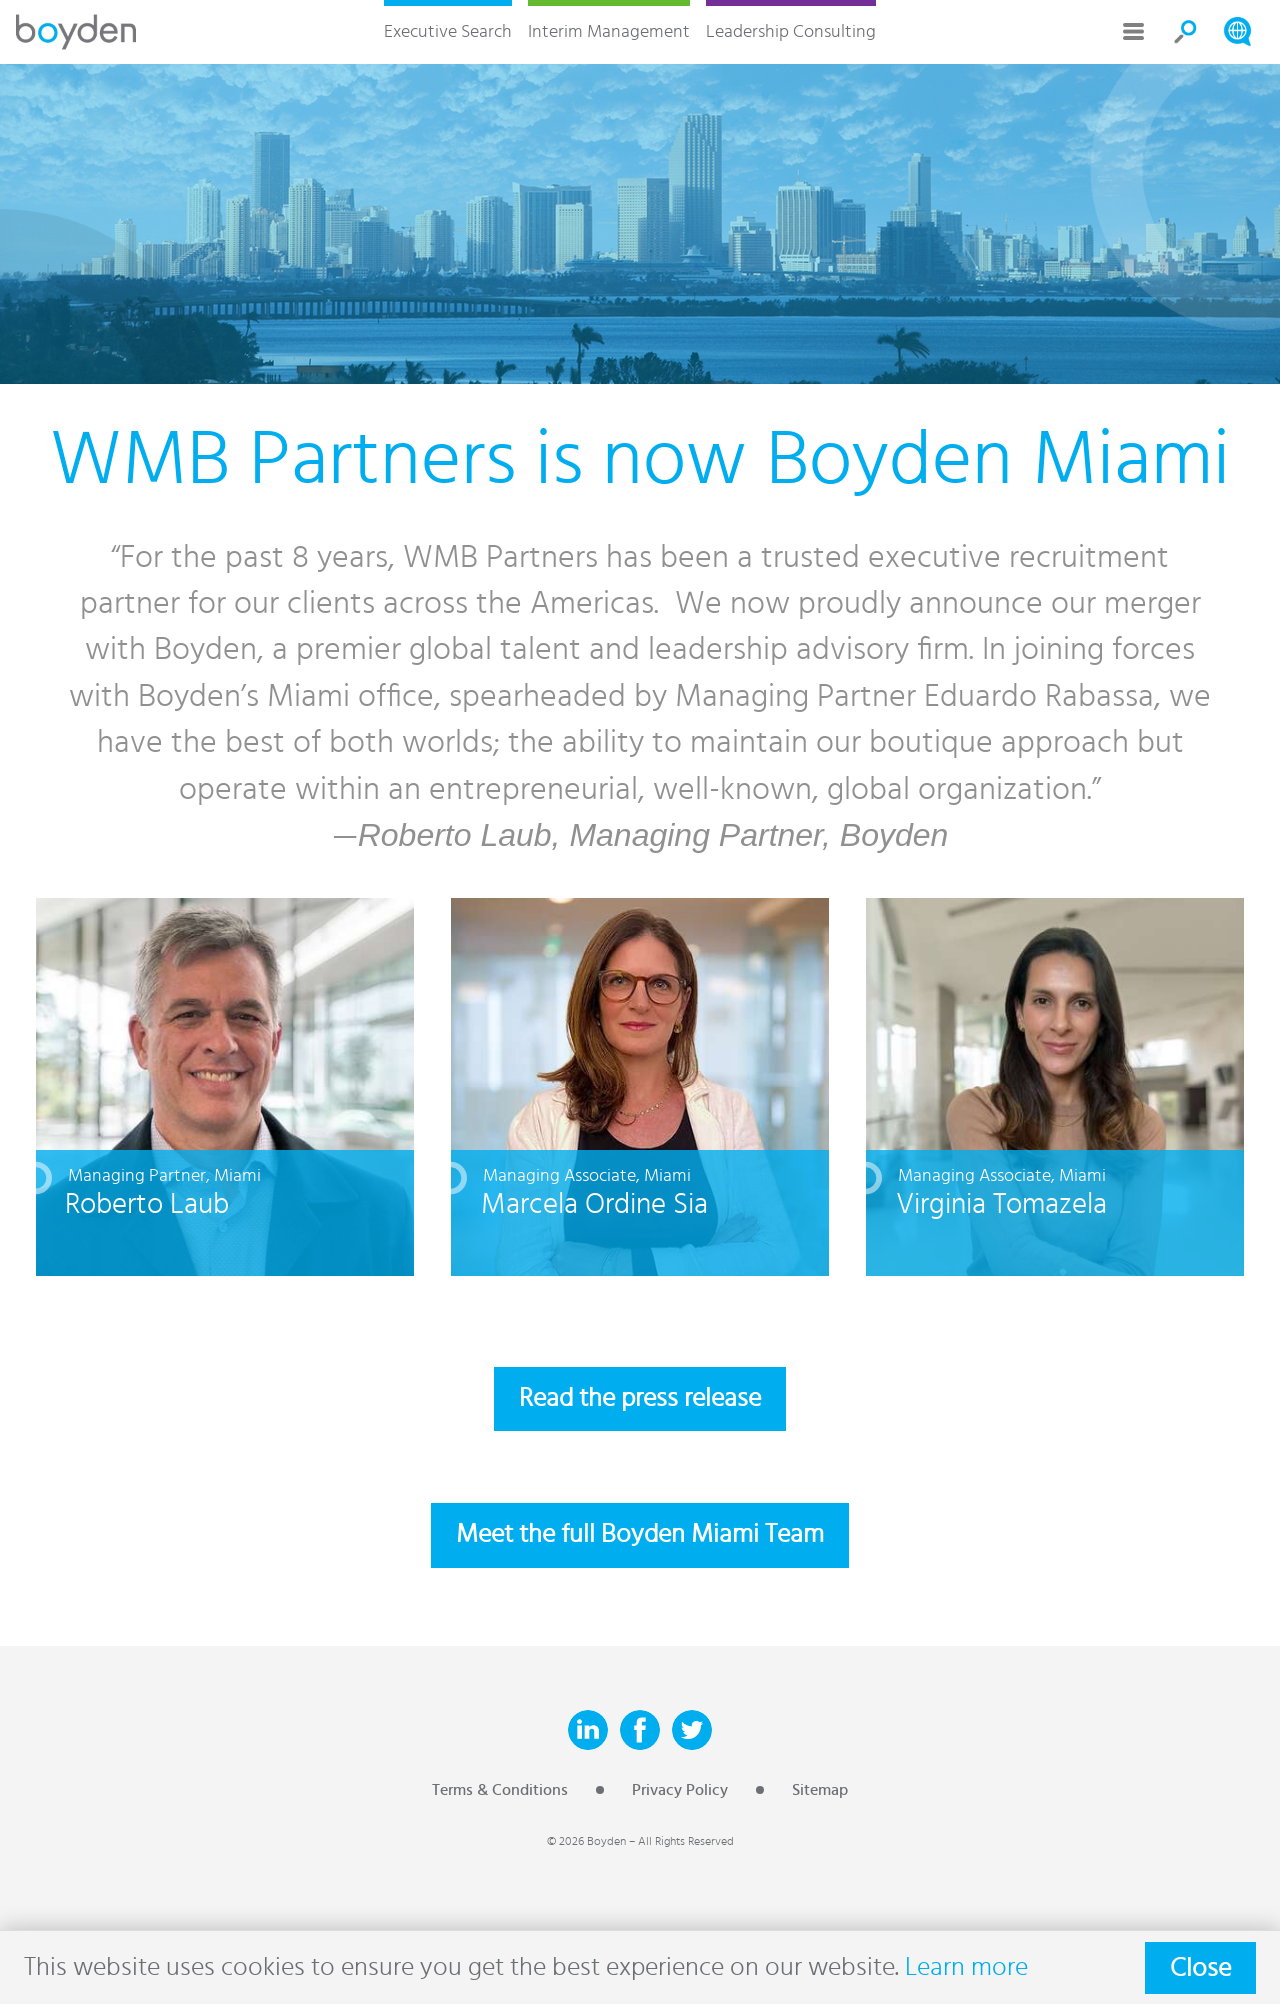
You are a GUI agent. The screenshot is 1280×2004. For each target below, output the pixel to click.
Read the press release (640, 1398)
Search (1186, 32)
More (1134, 32)
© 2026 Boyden (586, 1841)
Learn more (966, 1967)
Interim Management (609, 32)
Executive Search (448, 32)
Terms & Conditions (500, 1790)
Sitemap (820, 1790)
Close (1200, 1968)
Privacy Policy (680, 1790)
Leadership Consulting (791, 32)
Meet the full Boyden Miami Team (640, 1534)
